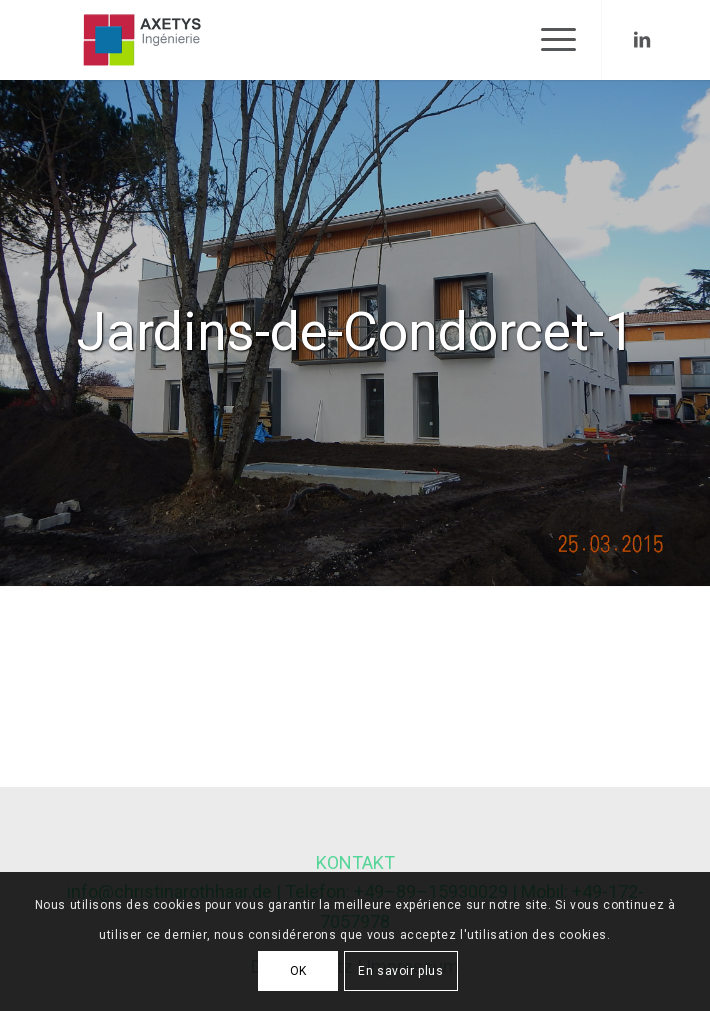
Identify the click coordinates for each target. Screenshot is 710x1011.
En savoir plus (400, 971)
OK (298, 971)
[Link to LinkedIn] (642, 40)
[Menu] (548, 40)
